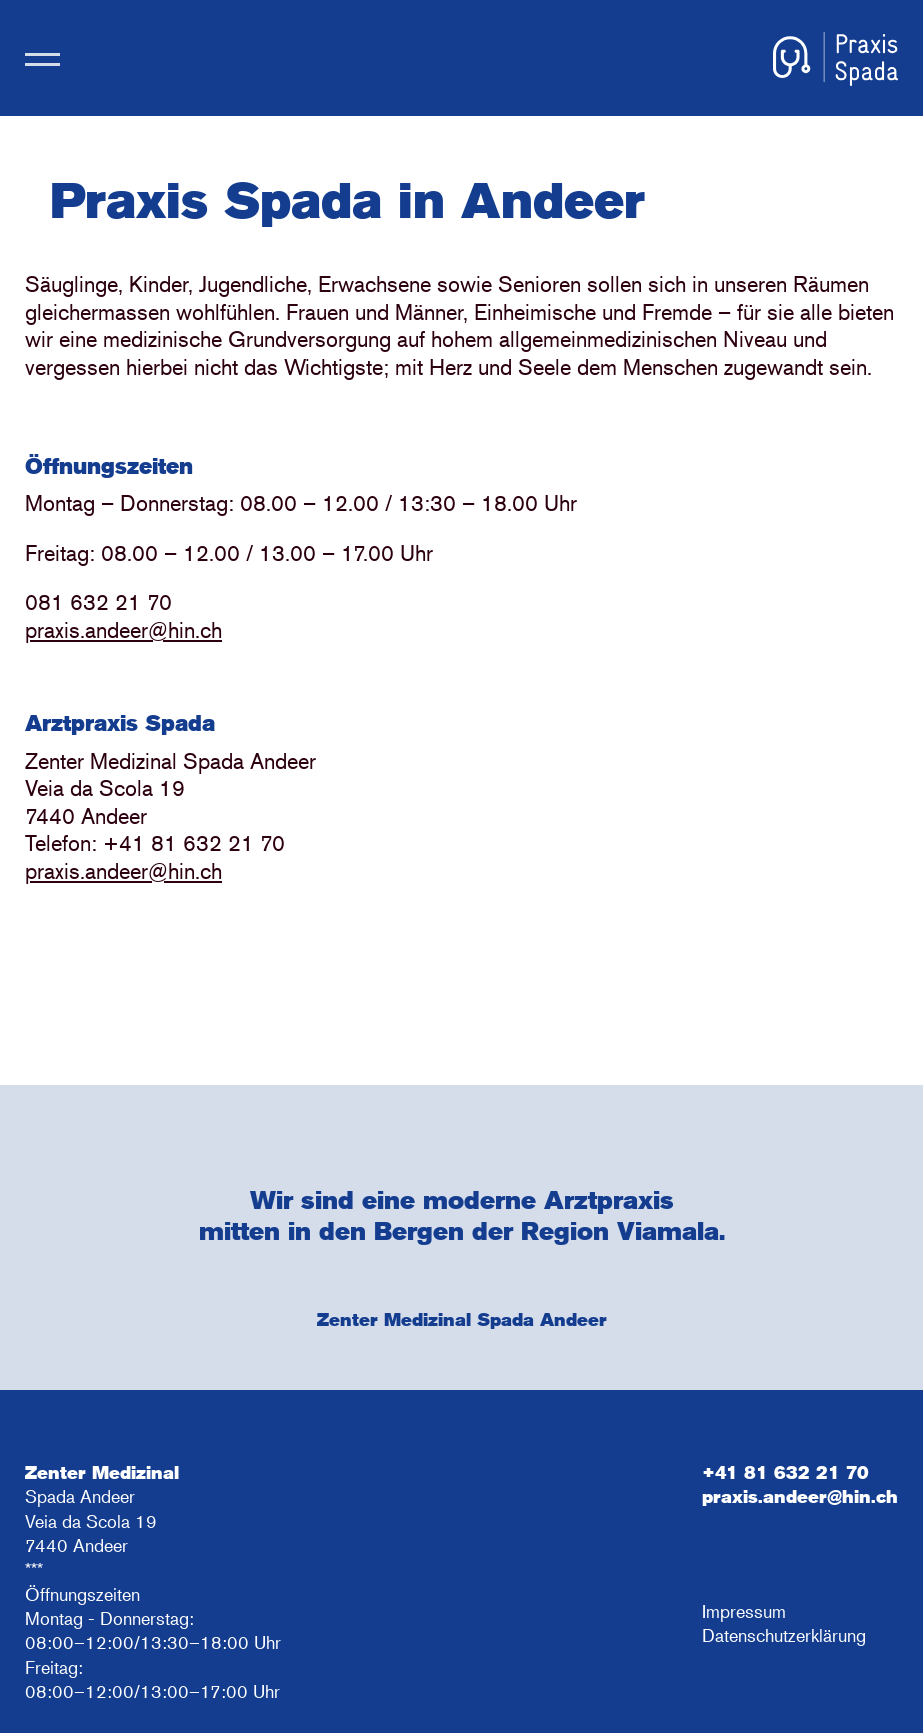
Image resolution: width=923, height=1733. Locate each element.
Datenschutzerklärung (784, 1635)
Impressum (744, 1611)
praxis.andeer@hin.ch (123, 630)
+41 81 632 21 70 (785, 1472)
